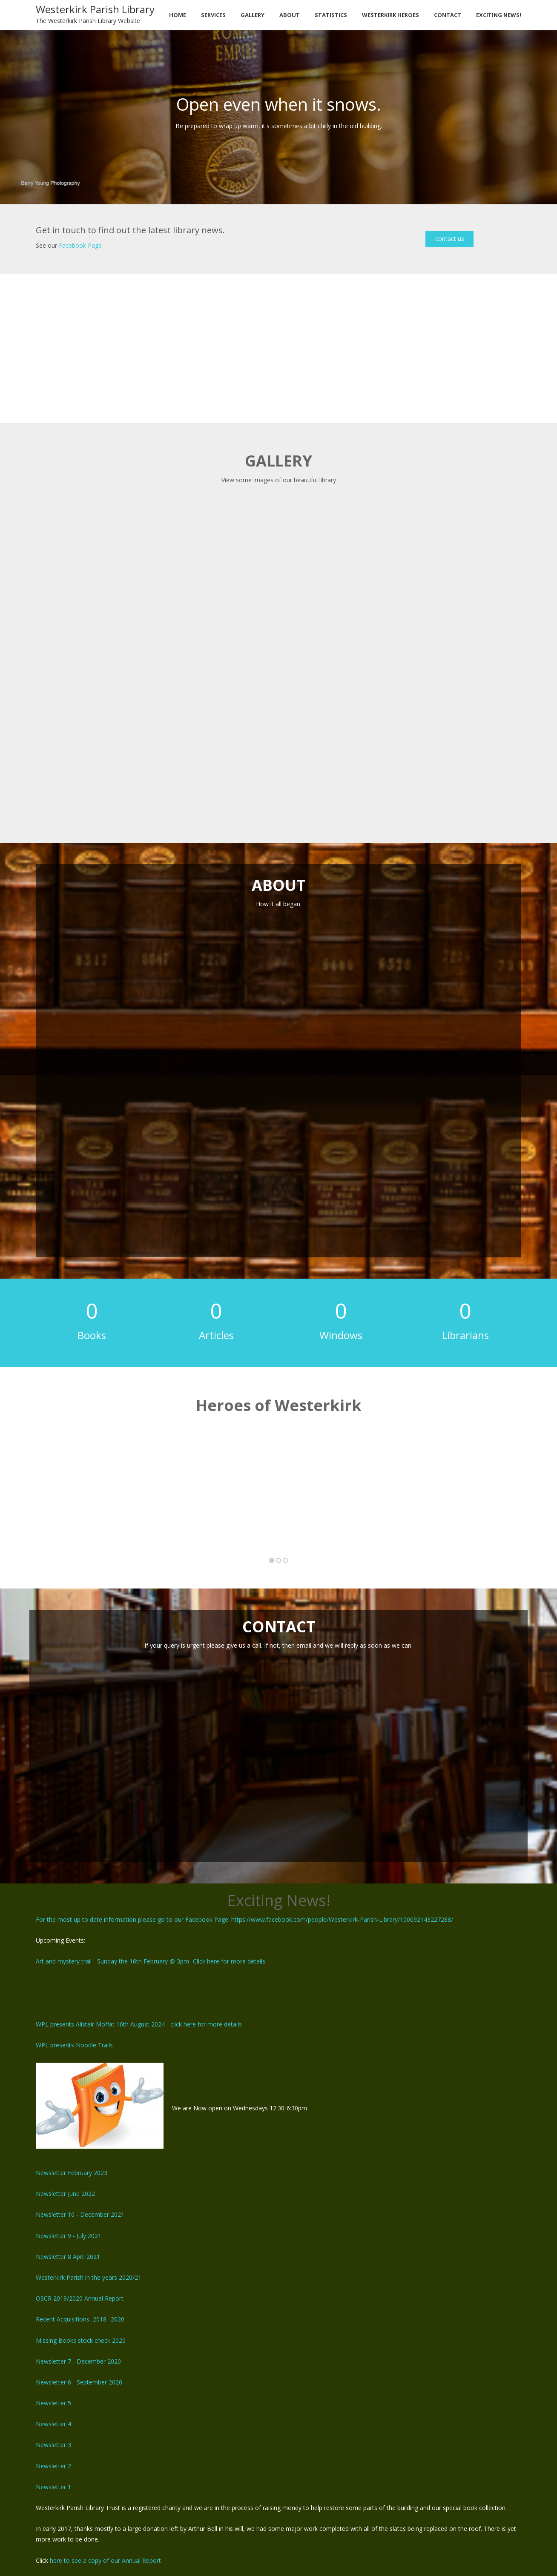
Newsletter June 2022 (65, 2194)
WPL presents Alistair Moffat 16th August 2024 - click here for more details (139, 2024)
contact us (449, 239)
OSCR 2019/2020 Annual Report (79, 2298)
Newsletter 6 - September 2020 (79, 2382)
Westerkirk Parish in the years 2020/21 (88, 2277)
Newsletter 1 (53, 2487)
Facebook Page (80, 245)
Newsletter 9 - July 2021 (68, 2236)
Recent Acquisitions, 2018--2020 (80, 2319)
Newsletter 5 (53, 2403)
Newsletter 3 (53, 2445)
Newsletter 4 (53, 2424)
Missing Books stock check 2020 (81, 2340)
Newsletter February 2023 (71, 2173)
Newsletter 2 (53, 2466)
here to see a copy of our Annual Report (105, 2560)
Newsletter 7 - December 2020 (78, 2361)
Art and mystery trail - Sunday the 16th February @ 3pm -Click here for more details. (151, 1961)
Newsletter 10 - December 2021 (80, 2214)
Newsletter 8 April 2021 (68, 2257)
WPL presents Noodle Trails (74, 2045)
